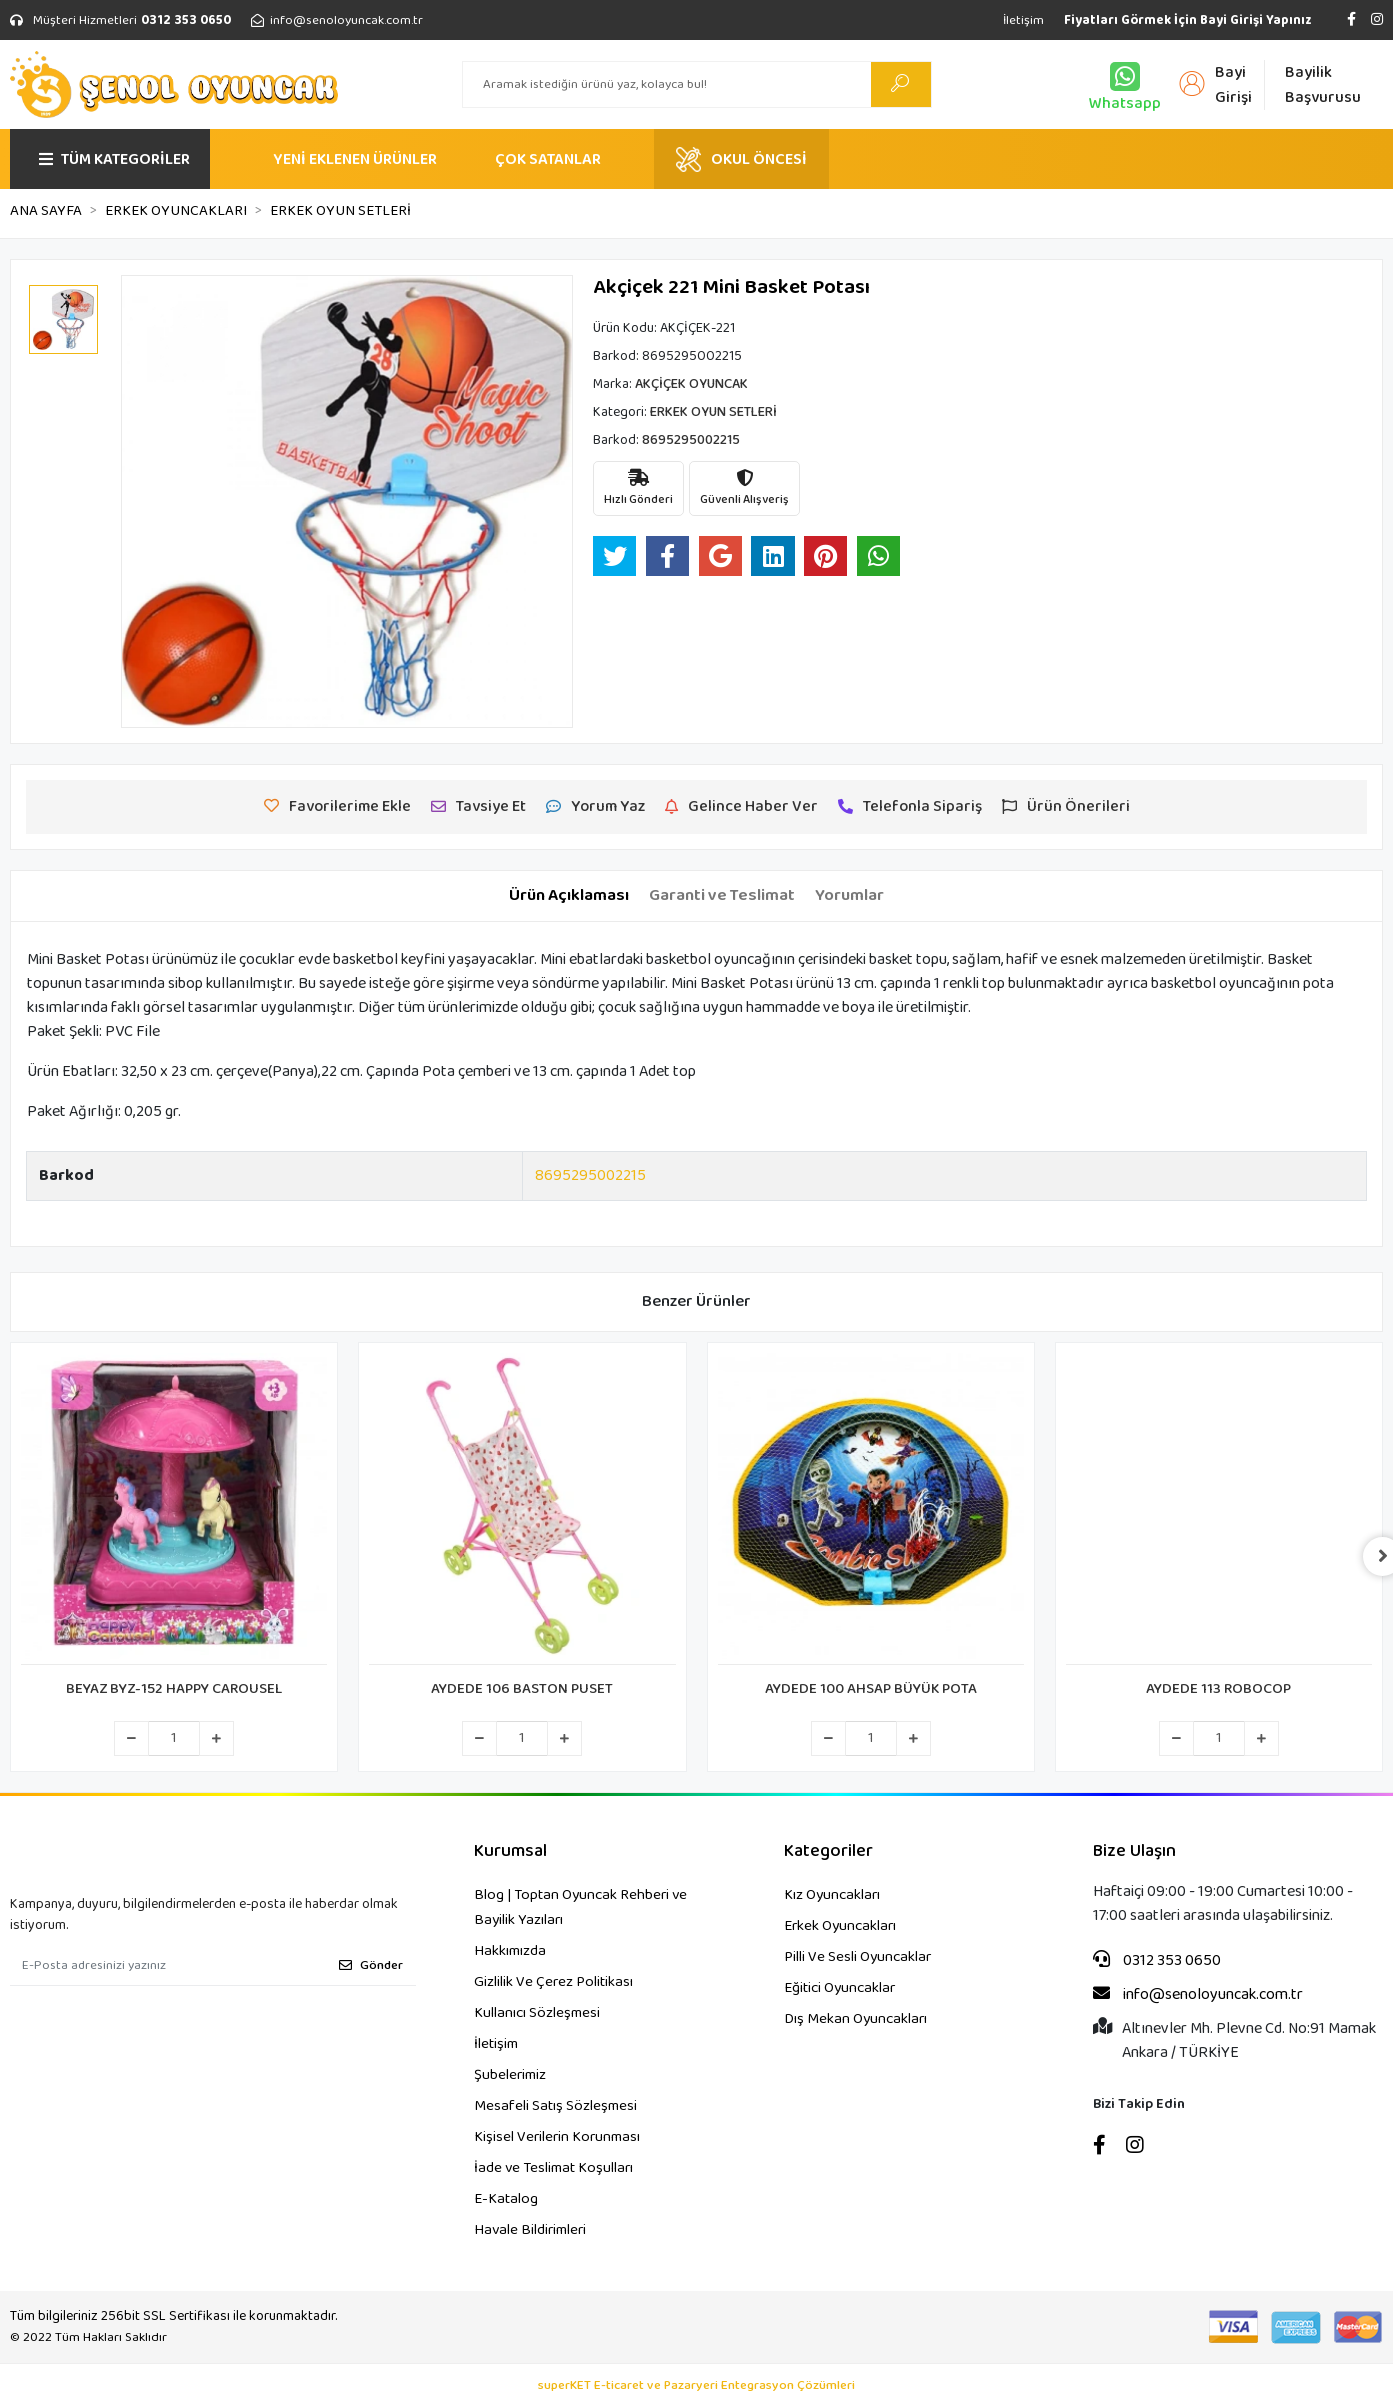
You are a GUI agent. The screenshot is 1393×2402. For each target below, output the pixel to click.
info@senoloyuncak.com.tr (1198, 1995)
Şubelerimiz (510, 2075)
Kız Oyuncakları (832, 1895)
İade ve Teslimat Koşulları (553, 2168)
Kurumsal (510, 1851)
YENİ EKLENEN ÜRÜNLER (355, 159)
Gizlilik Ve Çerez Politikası (553, 1982)
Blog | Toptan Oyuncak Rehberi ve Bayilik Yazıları (580, 1907)
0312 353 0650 (1157, 1961)
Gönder (371, 1965)
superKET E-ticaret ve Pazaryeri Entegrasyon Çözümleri (696, 2386)
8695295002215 (590, 1175)
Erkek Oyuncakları (840, 1926)
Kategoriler (828, 1851)
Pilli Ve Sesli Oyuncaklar (857, 1957)
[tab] (569, 896)
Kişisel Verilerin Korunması (557, 2137)
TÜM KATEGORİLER (114, 159)
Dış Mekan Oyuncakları (855, 2019)
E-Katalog (506, 2199)
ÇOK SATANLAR (548, 159)
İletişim (1023, 20)
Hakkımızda (510, 1951)
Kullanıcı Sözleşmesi (537, 2013)
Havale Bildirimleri (530, 2230)
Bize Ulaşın (1134, 1851)
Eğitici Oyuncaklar (839, 1988)
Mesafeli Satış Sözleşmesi (555, 2106)
